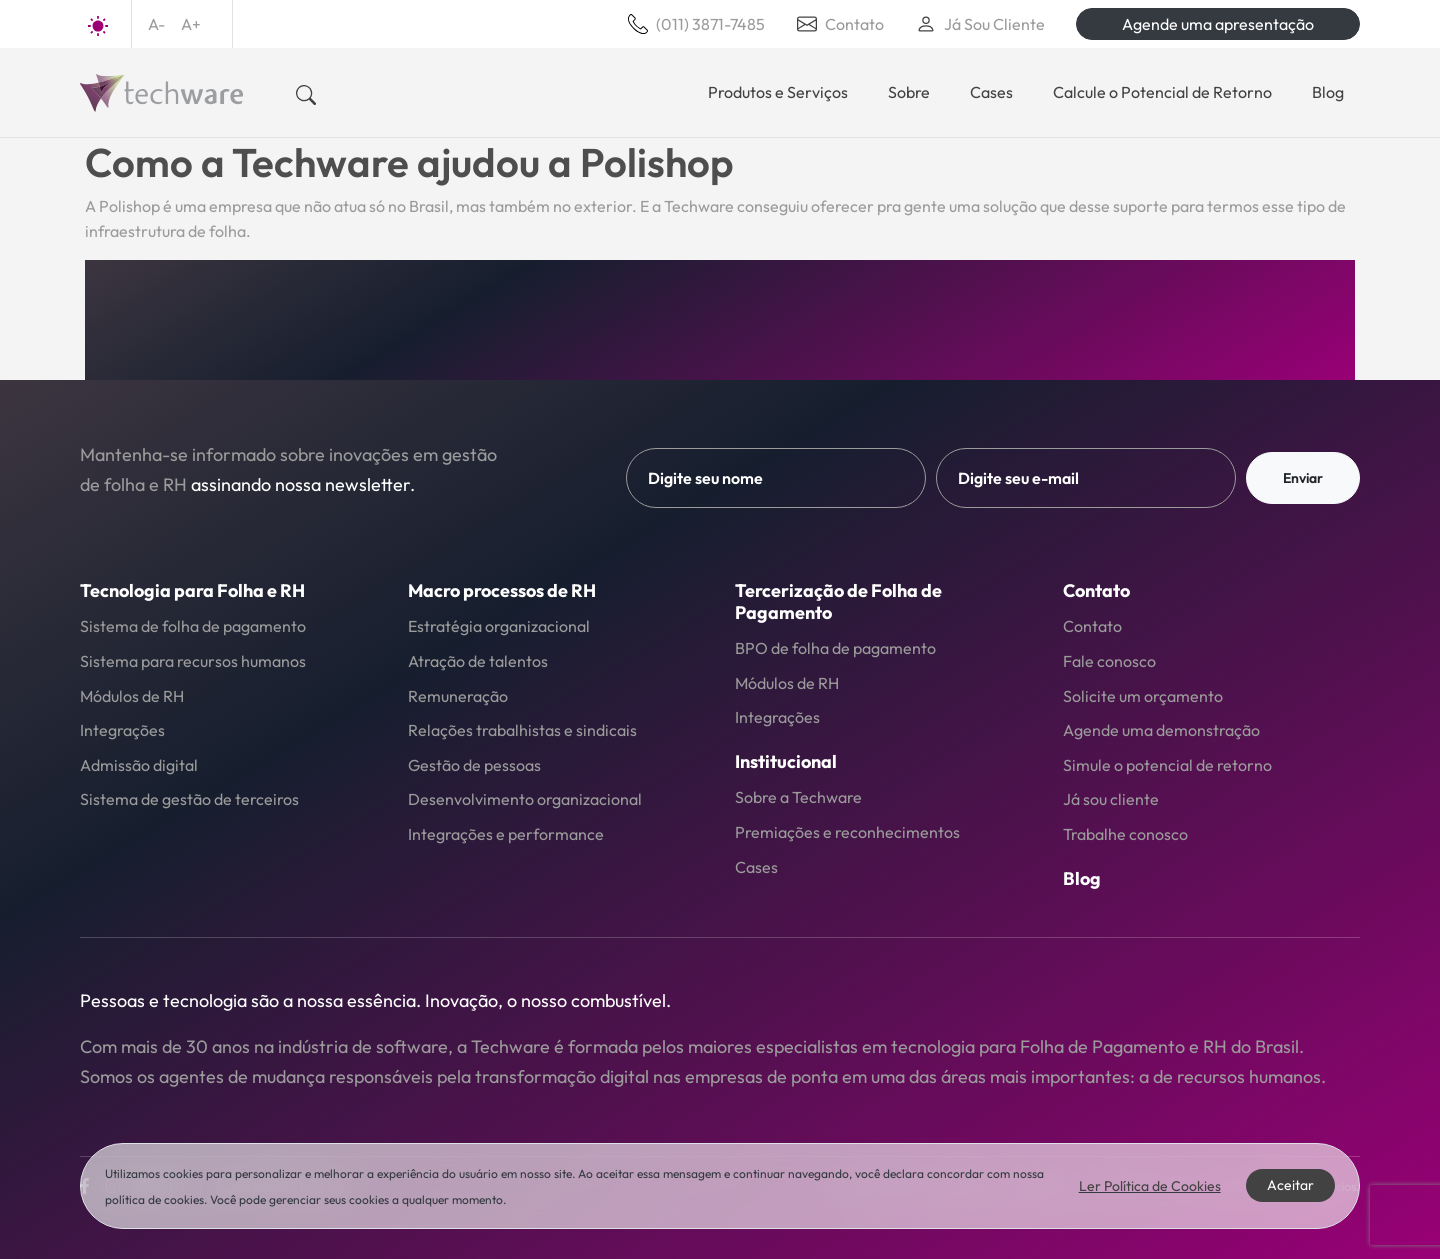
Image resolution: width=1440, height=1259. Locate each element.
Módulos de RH (132, 696)
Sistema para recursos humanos (193, 661)
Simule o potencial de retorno (1167, 765)
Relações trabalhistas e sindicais (522, 730)
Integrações (122, 730)
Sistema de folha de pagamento (193, 626)
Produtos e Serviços (778, 92)
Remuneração (458, 696)
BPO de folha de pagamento (835, 648)
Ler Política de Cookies (1150, 1186)
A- (156, 24)
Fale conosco (1109, 661)
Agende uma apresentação (1218, 24)
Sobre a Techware (798, 797)
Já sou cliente (1111, 799)
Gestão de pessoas (474, 765)
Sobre (909, 92)
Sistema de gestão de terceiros (189, 799)
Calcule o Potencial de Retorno (1162, 92)
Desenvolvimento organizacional (525, 799)
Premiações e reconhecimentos (847, 832)
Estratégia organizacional (499, 626)
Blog (1328, 92)
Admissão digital (139, 765)
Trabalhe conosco (1125, 834)
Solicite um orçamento (1143, 696)
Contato (840, 24)
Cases (991, 92)
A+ (191, 24)
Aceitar (1290, 1185)
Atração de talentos (478, 661)
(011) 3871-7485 (696, 24)
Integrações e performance (506, 834)
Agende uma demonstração (1161, 730)
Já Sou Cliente (980, 24)
